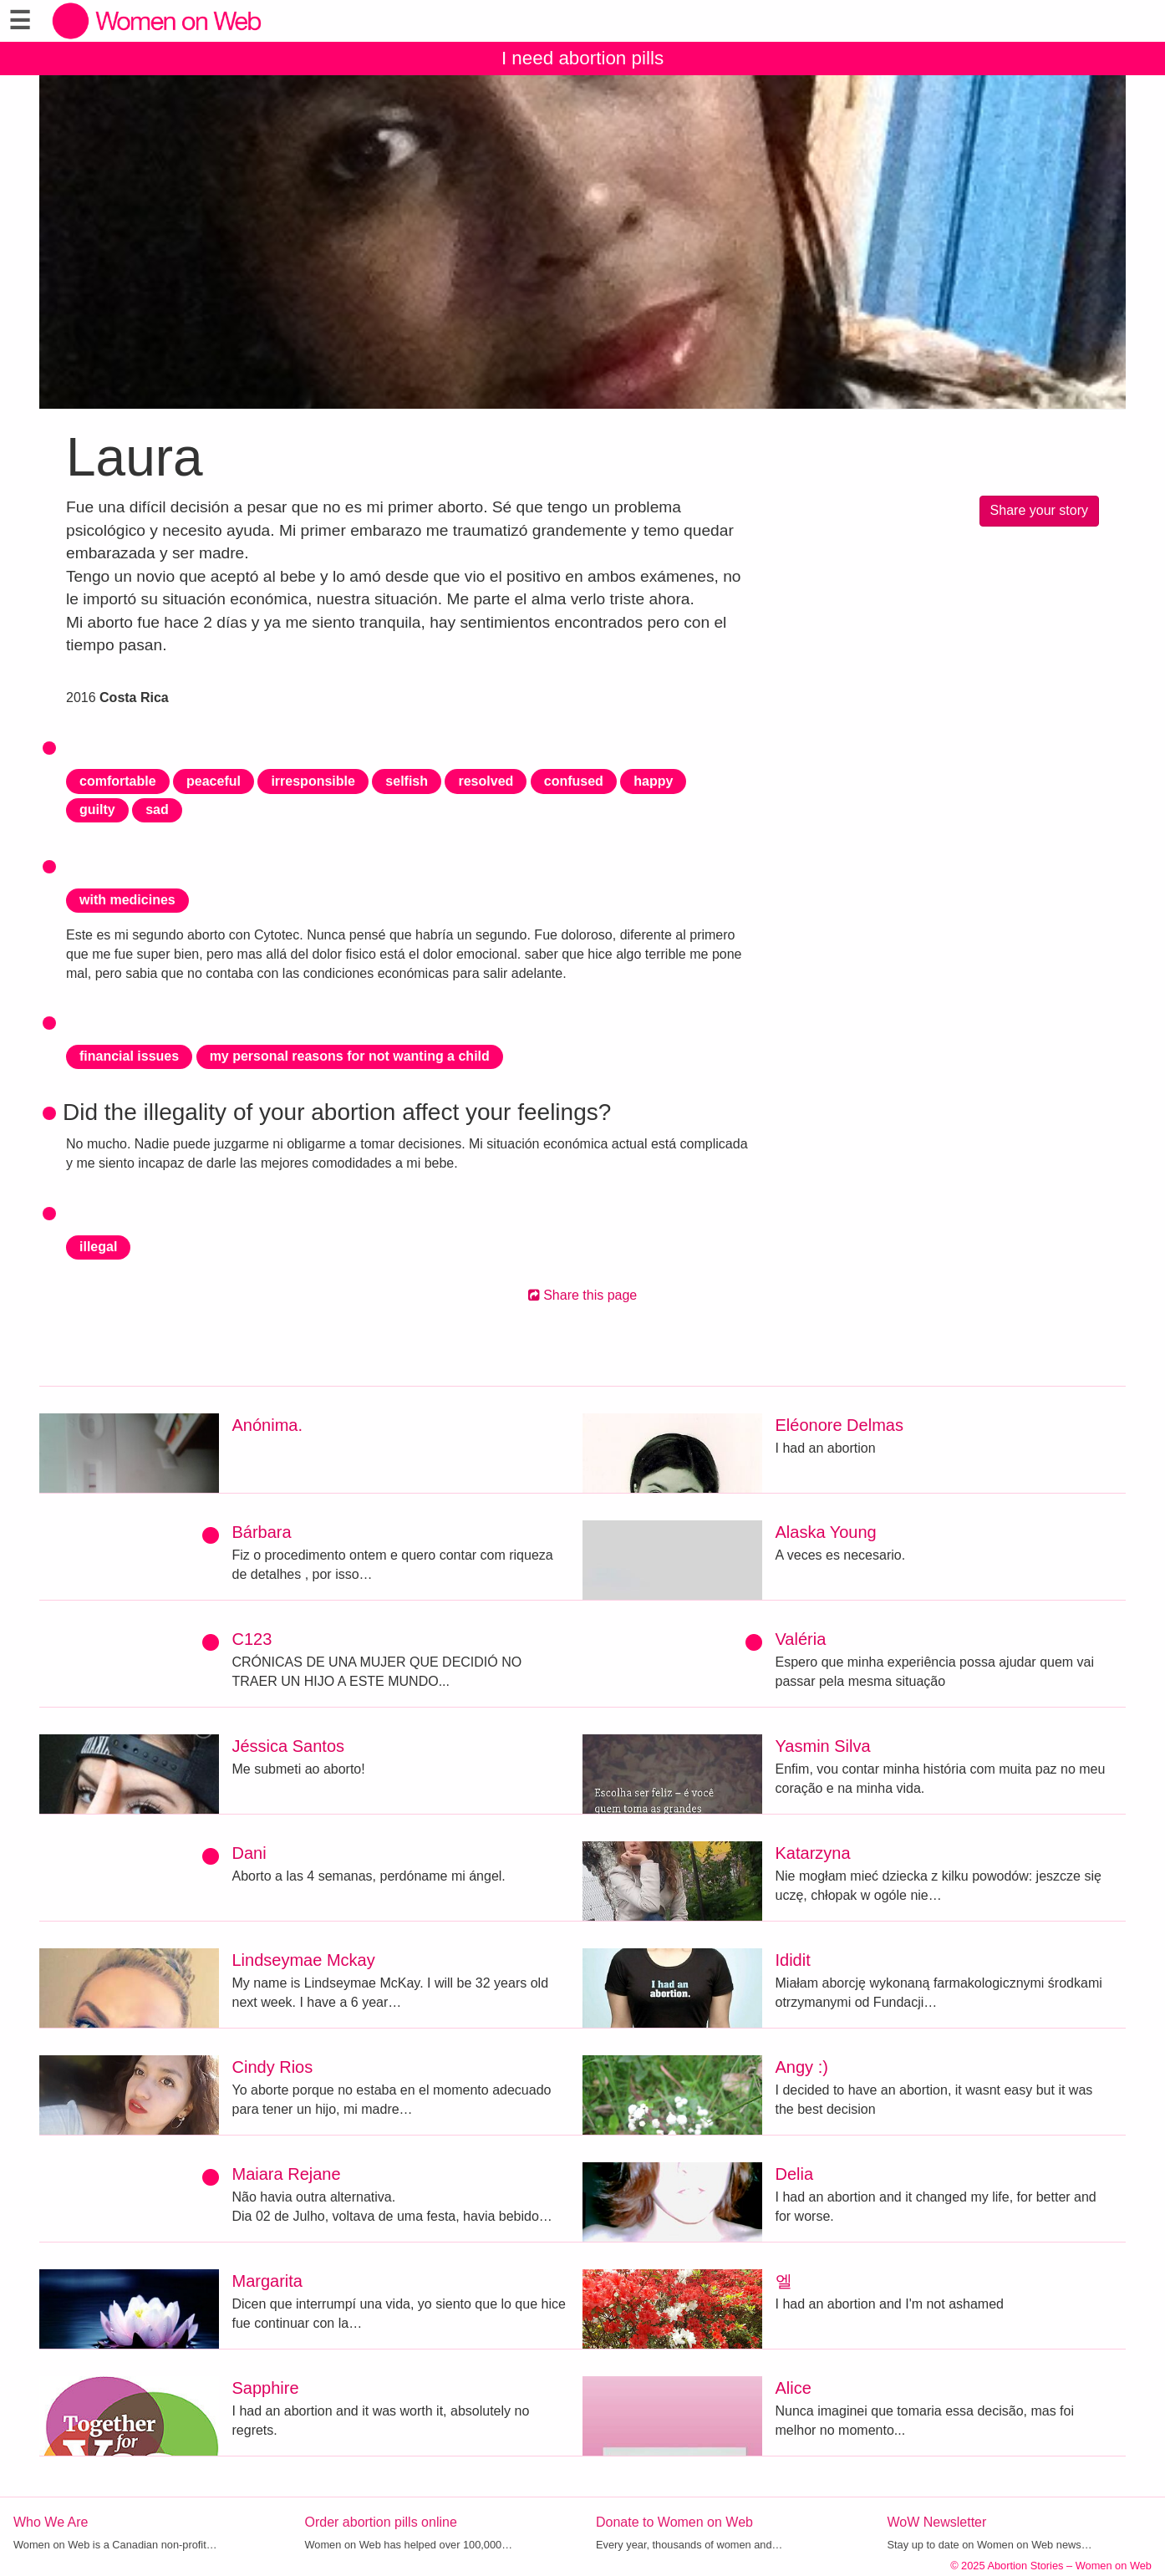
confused (573, 781)
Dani (249, 1853)
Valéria (801, 1639)
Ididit (793, 1960)
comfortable (117, 781)
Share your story (1039, 510)
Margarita (267, 2281)
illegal (98, 1247)
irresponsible (312, 781)
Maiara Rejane (286, 2174)
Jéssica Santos (288, 1746)
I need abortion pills (582, 58)
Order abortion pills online (381, 2522)
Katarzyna (813, 1853)
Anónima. (267, 1425)
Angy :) (802, 2067)
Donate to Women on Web (674, 2522)
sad (157, 809)
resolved (485, 781)
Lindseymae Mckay (303, 1960)
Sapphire (265, 2388)
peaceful (213, 781)
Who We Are (51, 2522)
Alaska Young (826, 1532)
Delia (795, 2174)
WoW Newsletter (937, 2522)
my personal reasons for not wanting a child (350, 1056)
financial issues (129, 1056)
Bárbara (262, 1532)
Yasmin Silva (823, 1746)
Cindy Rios (272, 2067)
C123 (252, 1639)
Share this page (583, 1295)
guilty (97, 809)
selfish (406, 781)
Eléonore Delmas (839, 1425)
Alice (793, 2388)
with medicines (127, 900)
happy (653, 781)
